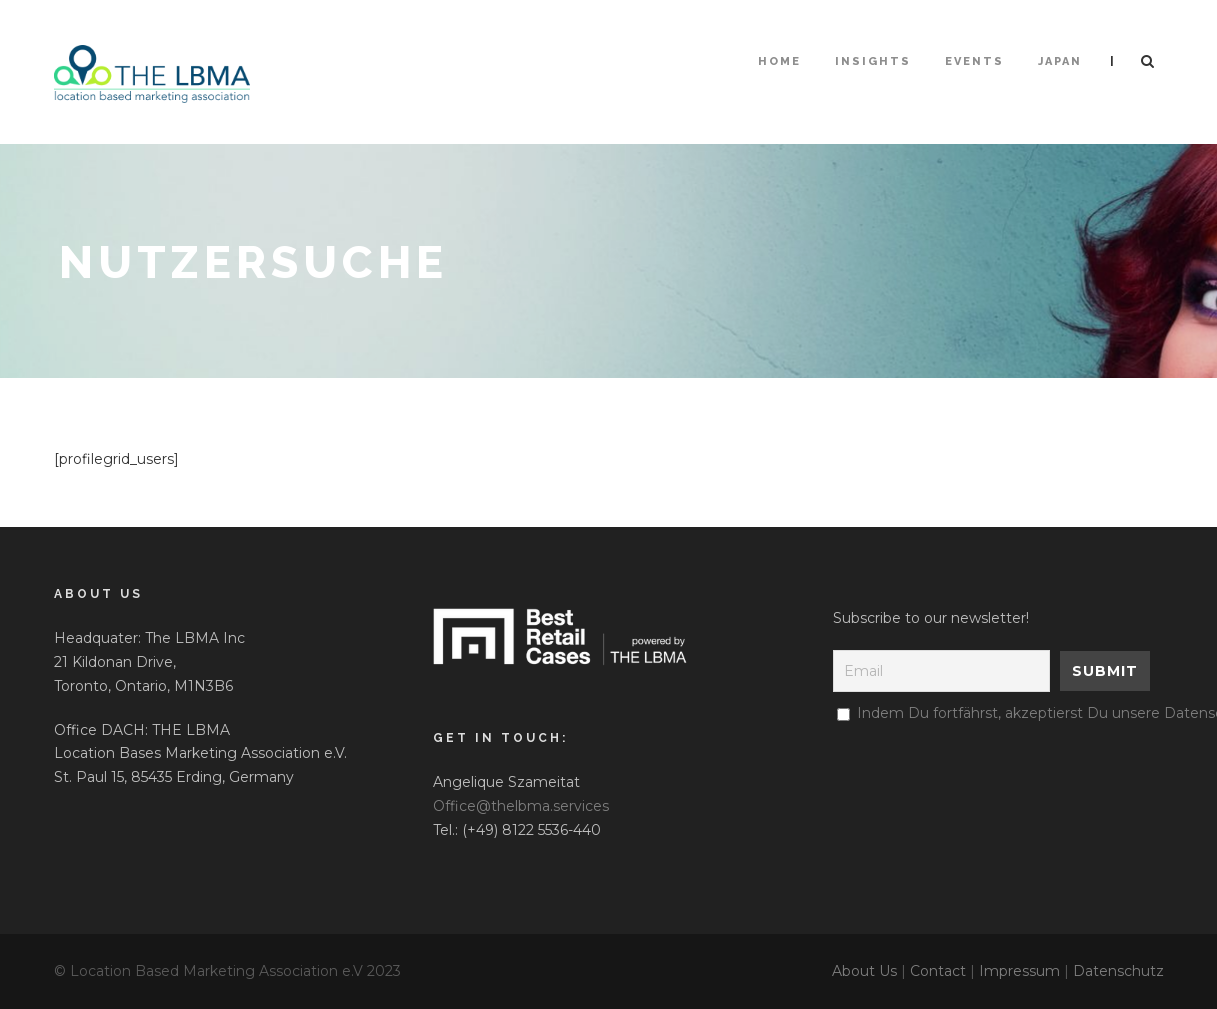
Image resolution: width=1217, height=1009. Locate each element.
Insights (873, 61)
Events (974, 61)
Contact (938, 971)
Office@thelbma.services (521, 806)
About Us (864, 971)
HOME (779, 61)
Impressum (1019, 971)
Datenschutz (1118, 971)
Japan (1060, 61)
